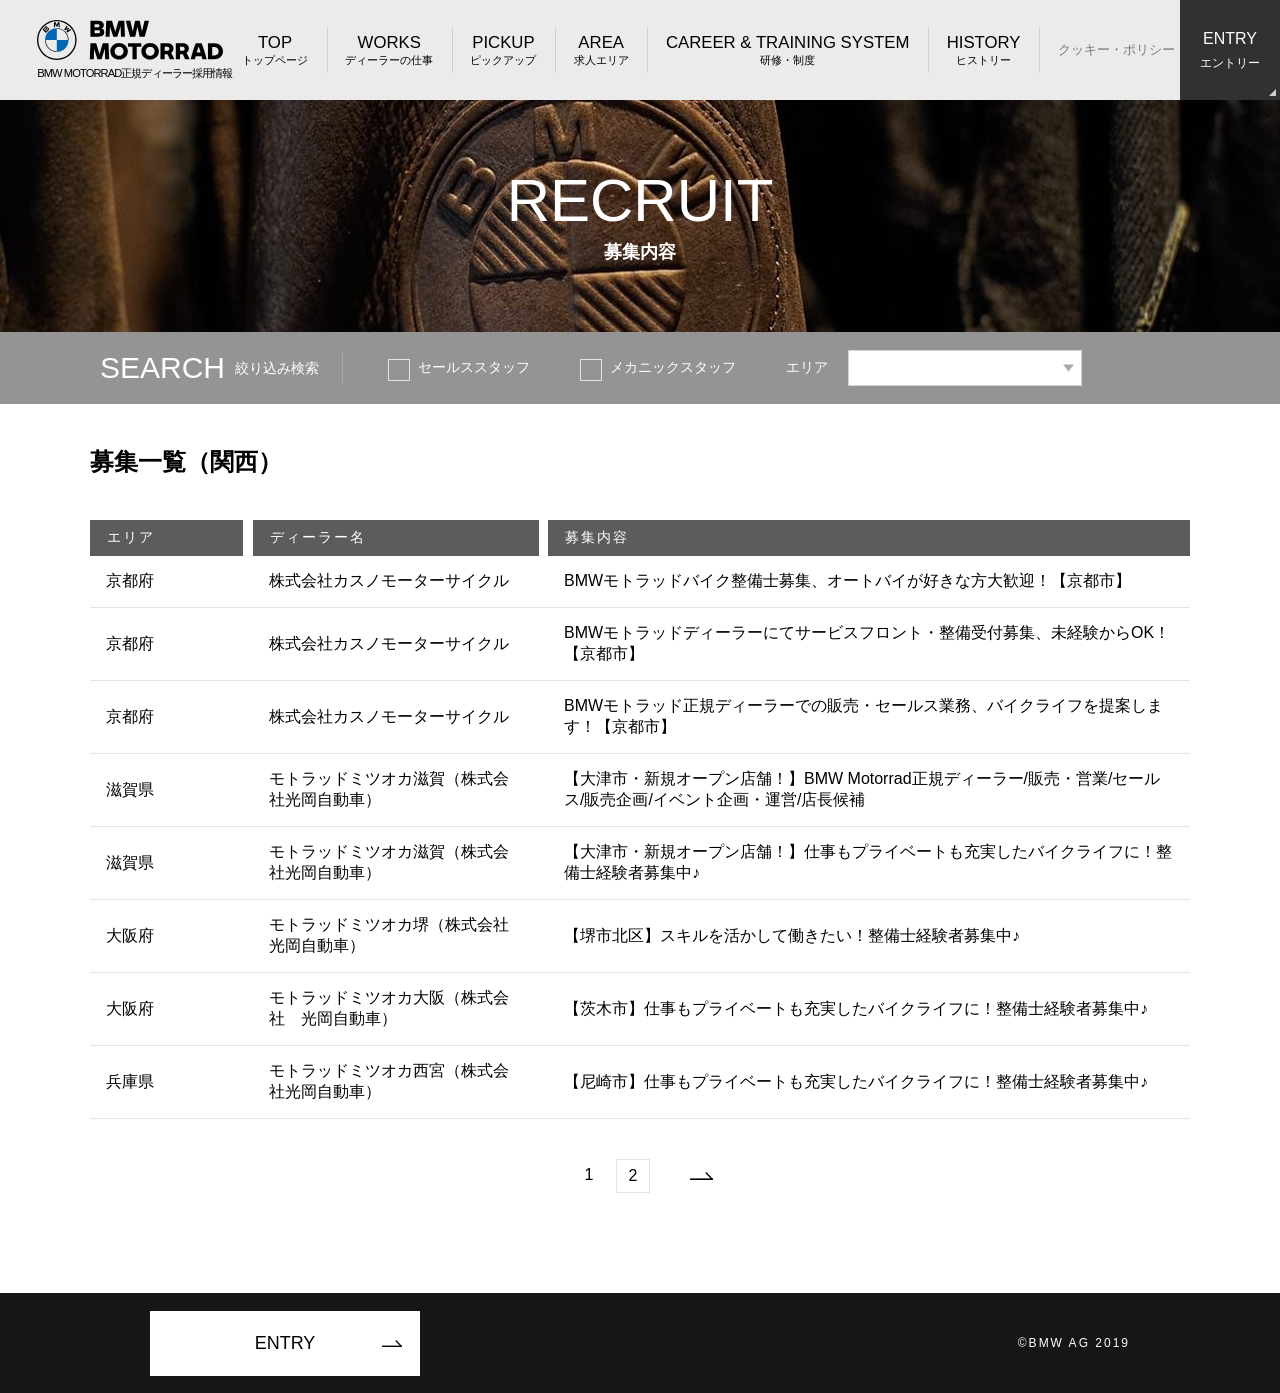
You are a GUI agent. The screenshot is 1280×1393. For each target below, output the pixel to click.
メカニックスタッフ (673, 367)
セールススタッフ (474, 367)
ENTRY (285, 1343)
